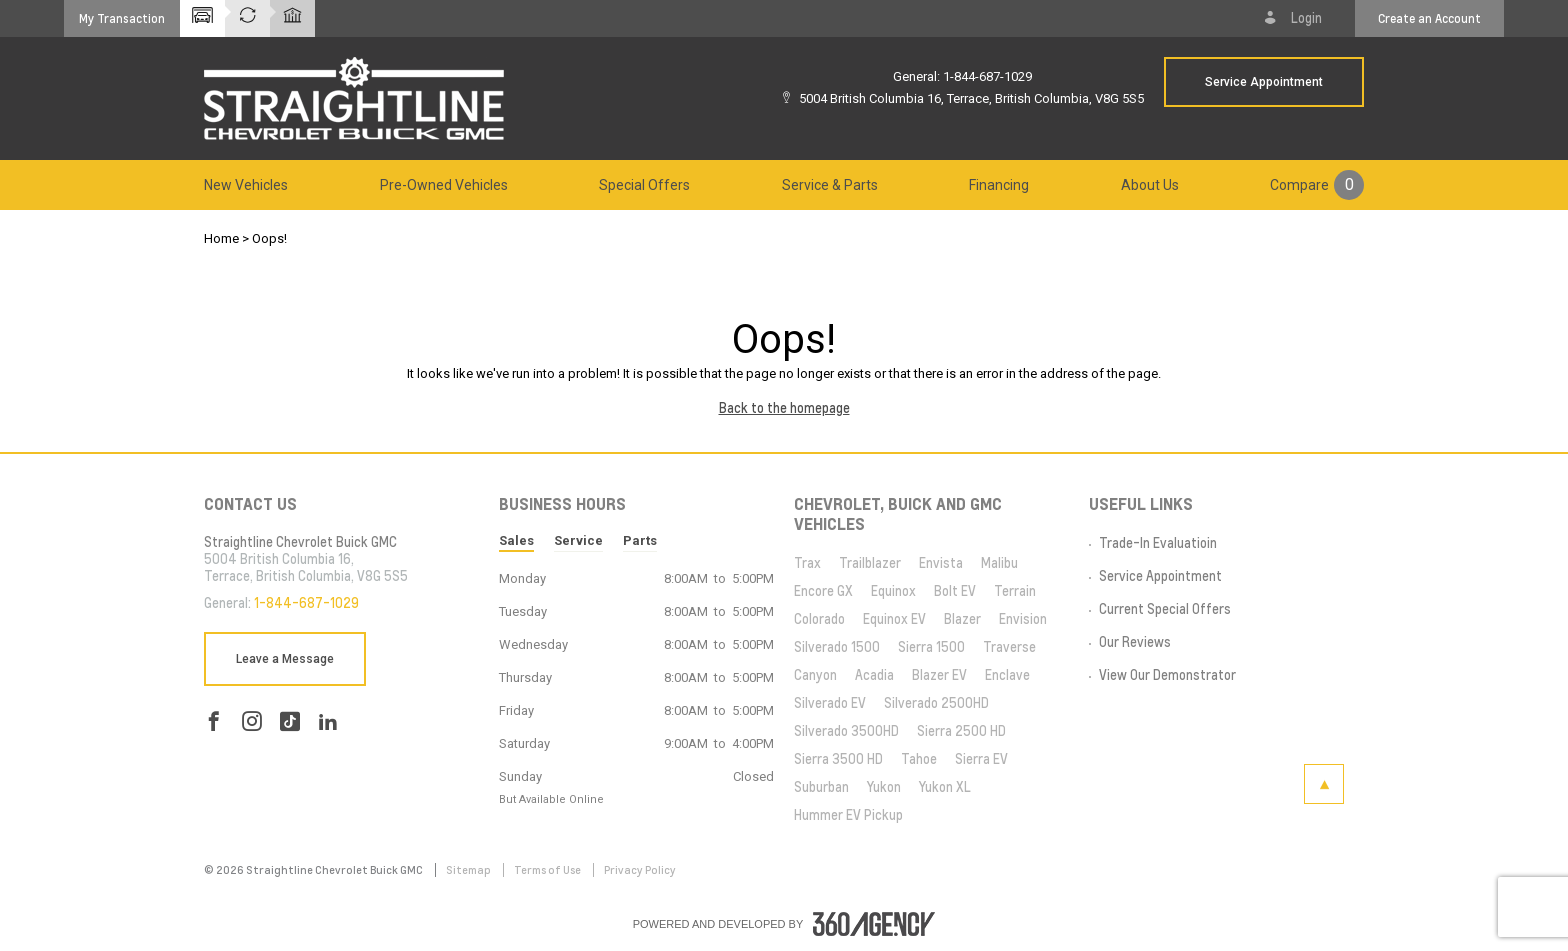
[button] (122, 18)
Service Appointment (1264, 82)
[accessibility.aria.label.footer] (874, 924)
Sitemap (469, 870)
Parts (640, 540)
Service (578, 540)
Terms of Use (548, 870)
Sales (516, 540)
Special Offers (644, 185)
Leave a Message (285, 659)
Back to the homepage (784, 408)
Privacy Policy (640, 870)
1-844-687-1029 (987, 76)
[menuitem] (246, 185)
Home (221, 238)
